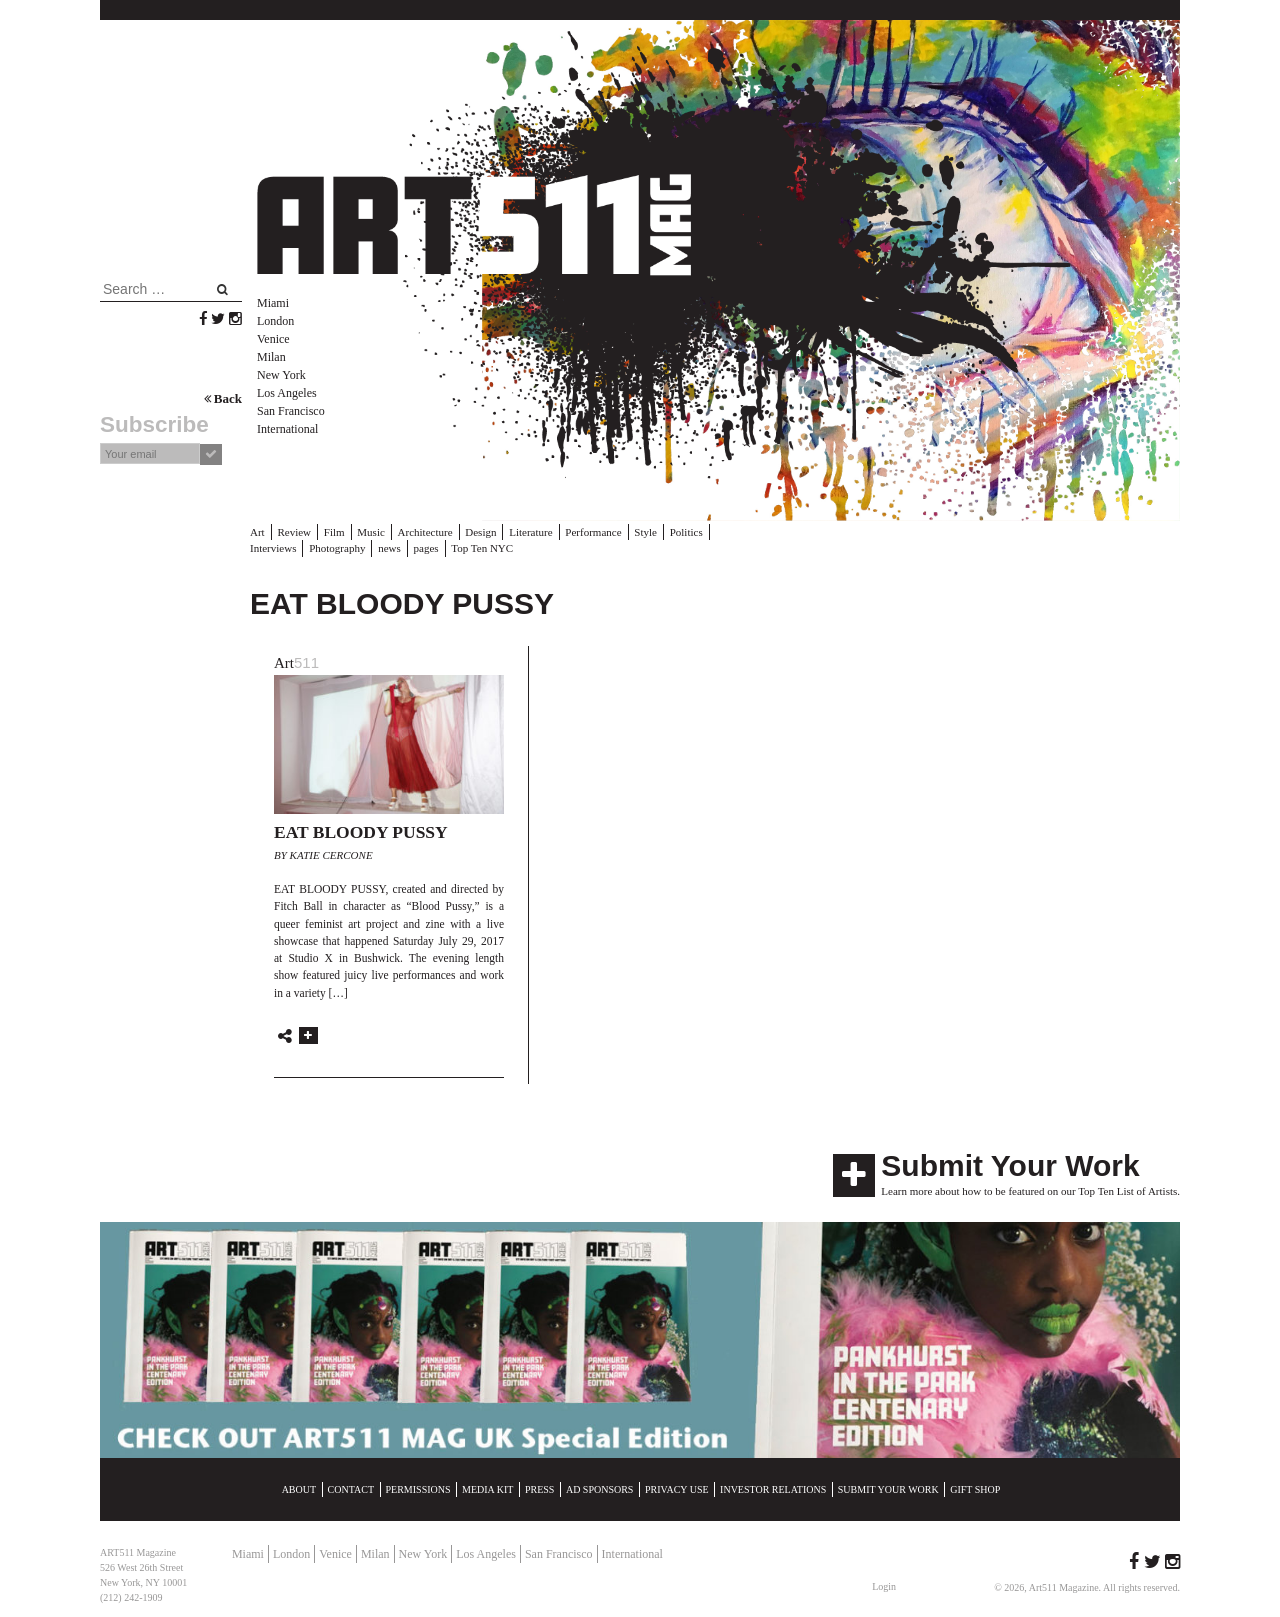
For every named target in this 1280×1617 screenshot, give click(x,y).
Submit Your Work (1010, 1165)
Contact (351, 1489)
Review (294, 532)
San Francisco (291, 411)
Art (257, 532)
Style (645, 532)
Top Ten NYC (482, 548)
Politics (686, 532)
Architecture (425, 532)
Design (480, 532)
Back (223, 398)
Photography (337, 548)
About (299, 1489)
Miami (273, 303)
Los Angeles (287, 393)
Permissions (418, 1489)
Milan (271, 357)
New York (281, 375)
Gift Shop (975, 1489)
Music (371, 532)
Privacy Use (677, 1489)
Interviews (273, 548)
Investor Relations (773, 1489)
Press (539, 1489)
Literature (530, 532)
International (287, 429)
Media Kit (487, 1489)
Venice (273, 339)
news (389, 548)
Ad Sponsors (600, 1489)
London (275, 321)
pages (426, 548)
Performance (593, 532)
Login (884, 1586)
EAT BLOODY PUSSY (361, 832)
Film (334, 532)
